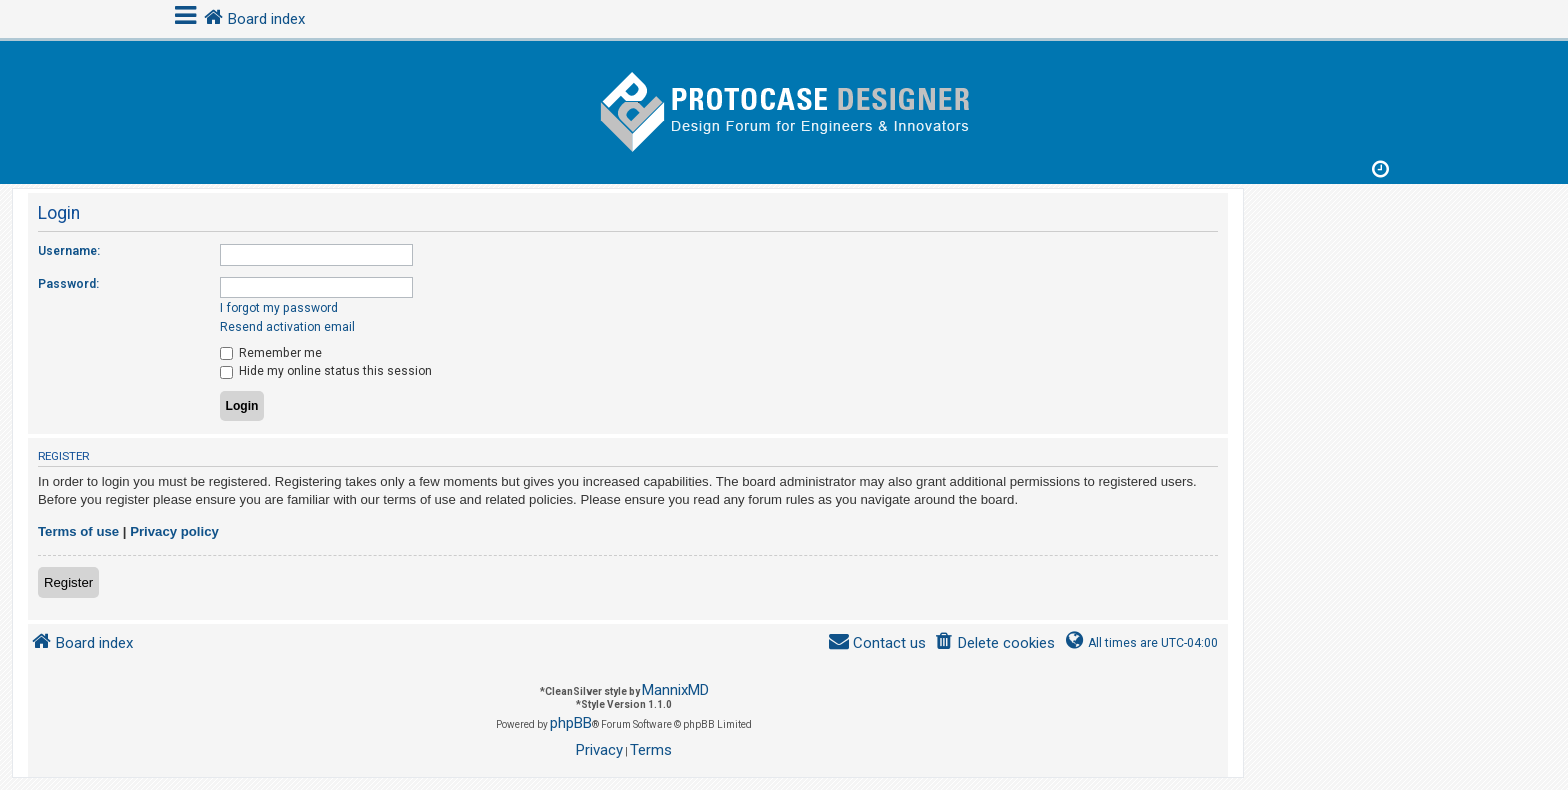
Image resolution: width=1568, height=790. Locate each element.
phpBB (571, 723)
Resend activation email (287, 327)
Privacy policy (174, 531)
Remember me (271, 353)
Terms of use (78, 531)
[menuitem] (994, 643)
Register (68, 582)
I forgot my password (279, 308)
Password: (68, 284)
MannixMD (675, 690)
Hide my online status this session (326, 371)
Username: (69, 251)
